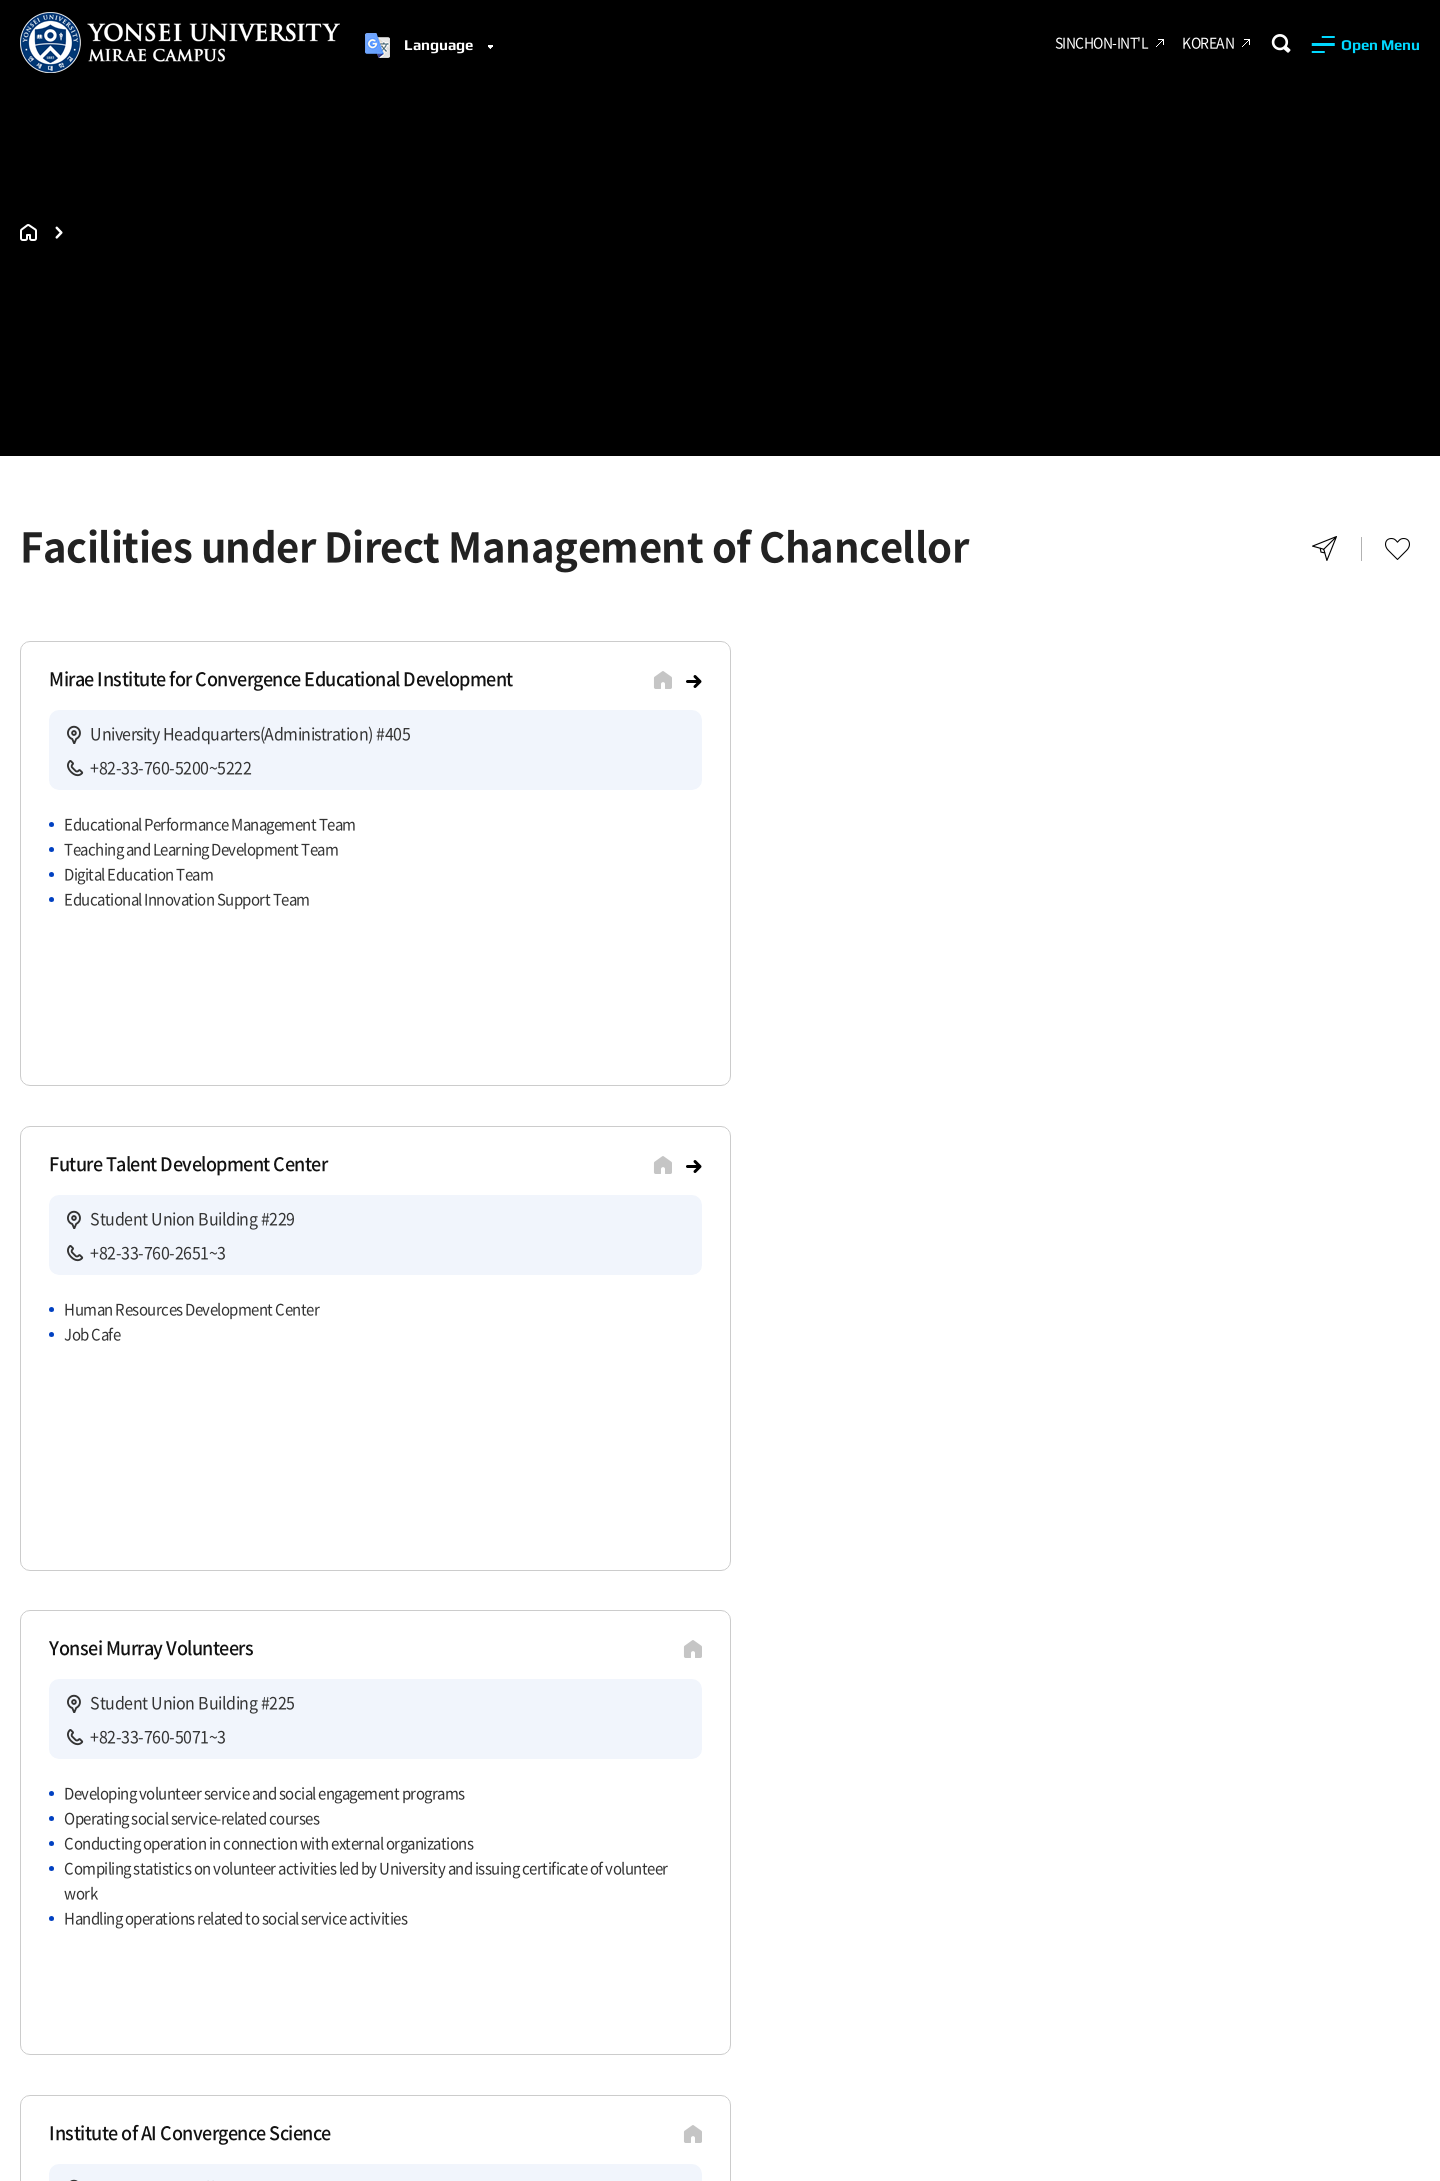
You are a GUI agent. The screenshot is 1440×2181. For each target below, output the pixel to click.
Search (1280, 43)
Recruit (105, 1760)
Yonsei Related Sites (1020, 1760)
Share (1324, 548)
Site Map (201, 1760)
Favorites (1397, 548)
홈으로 (28, 232)
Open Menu (1380, 44)
